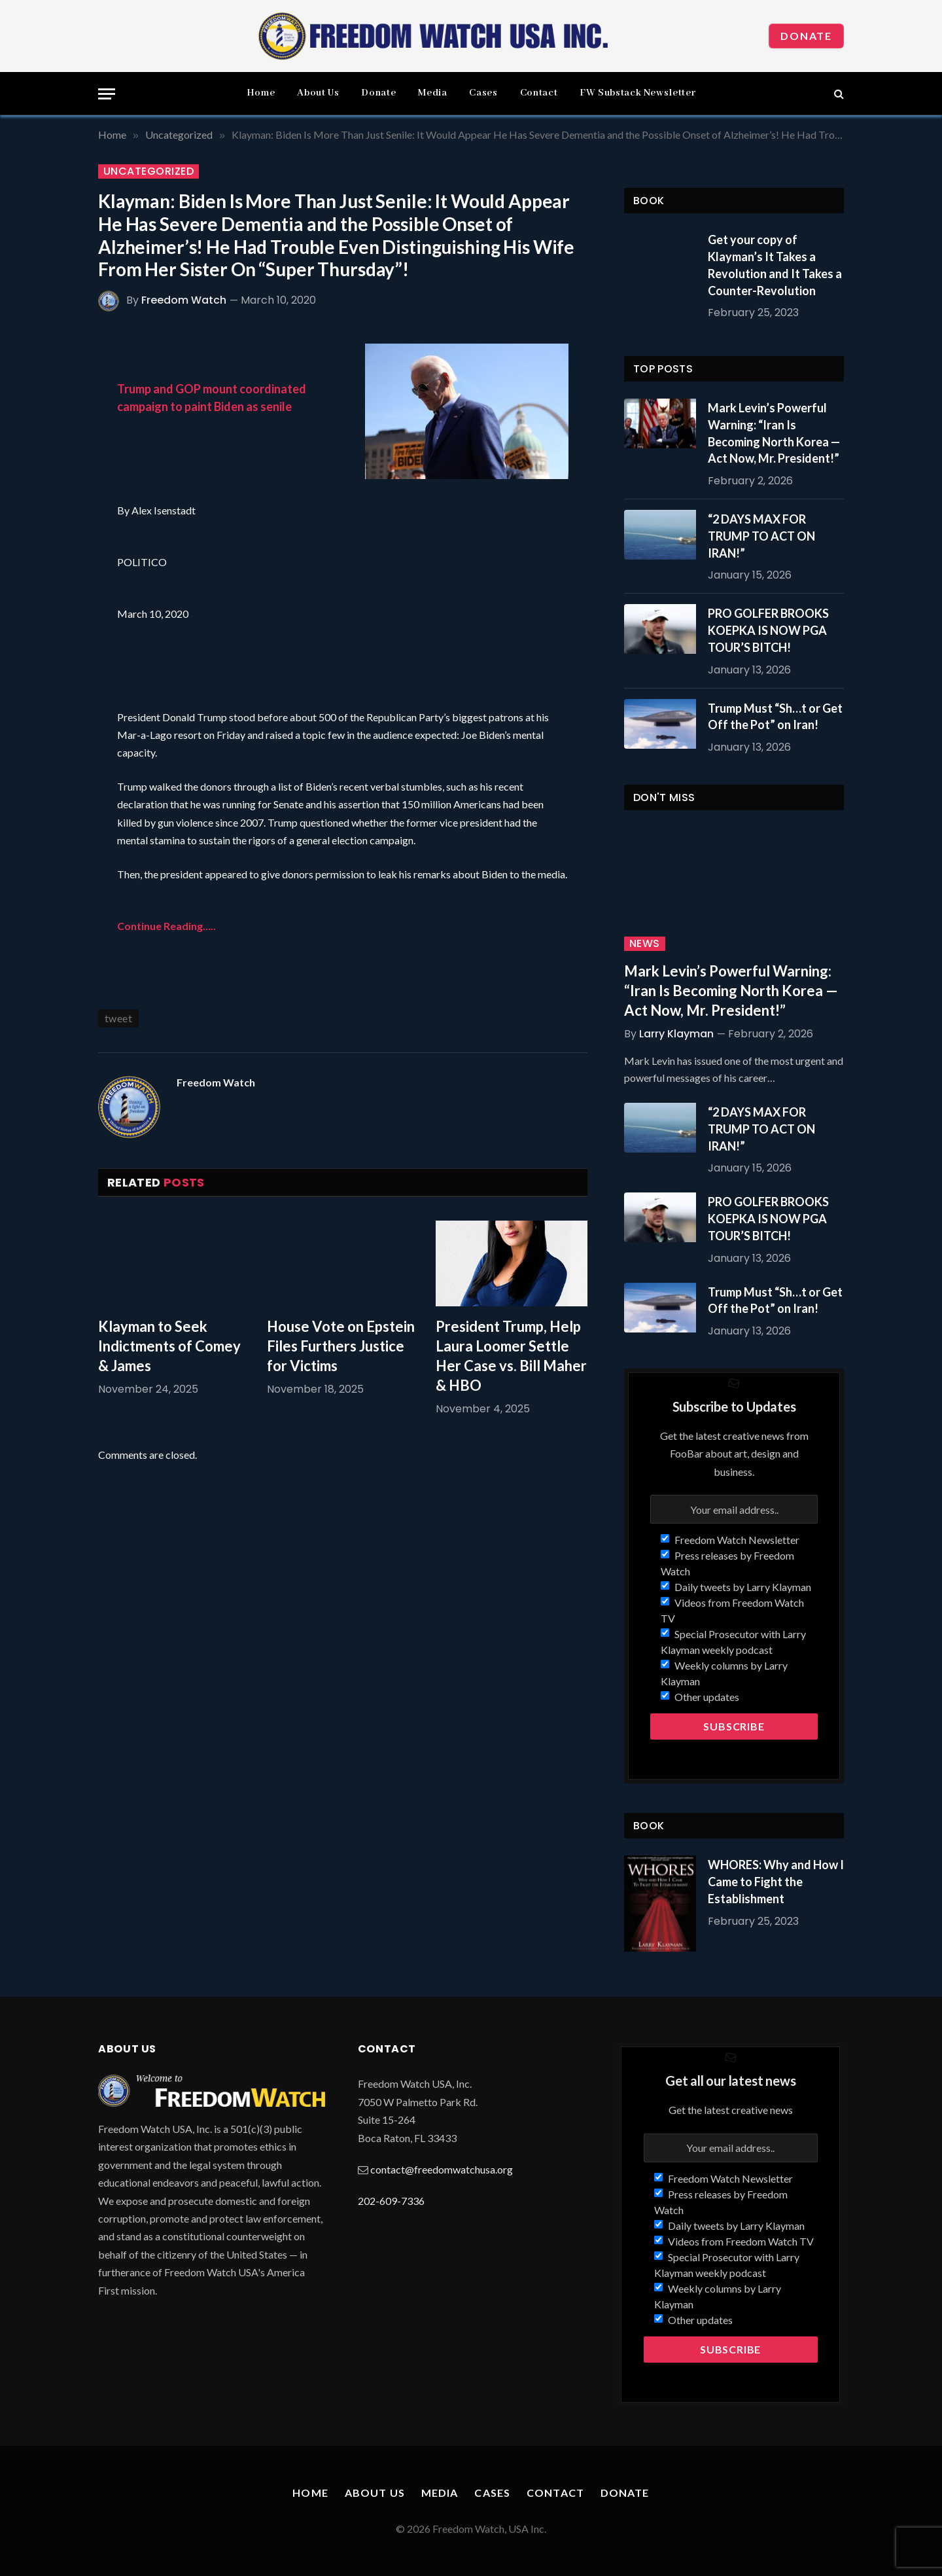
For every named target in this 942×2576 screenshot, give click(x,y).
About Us (318, 93)
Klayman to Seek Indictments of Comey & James (169, 1345)
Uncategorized (148, 171)
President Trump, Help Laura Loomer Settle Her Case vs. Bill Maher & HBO (511, 1355)
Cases (483, 93)
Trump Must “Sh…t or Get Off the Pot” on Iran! (775, 716)
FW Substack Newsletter (637, 93)
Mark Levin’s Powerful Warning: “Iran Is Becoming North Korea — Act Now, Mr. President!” (774, 433)
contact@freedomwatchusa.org (441, 2169)
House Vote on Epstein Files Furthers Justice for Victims (341, 1345)
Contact (538, 93)
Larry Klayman (676, 1033)
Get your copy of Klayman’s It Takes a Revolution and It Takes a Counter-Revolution (775, 264)
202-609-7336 (391, 2200)
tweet (118, 1018)
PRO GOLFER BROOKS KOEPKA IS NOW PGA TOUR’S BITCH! (768, 630)
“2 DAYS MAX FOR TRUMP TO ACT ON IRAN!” (761, 536)
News (644, 944)
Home (261, 93)
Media (432, 93)
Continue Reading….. (166, 926)
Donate (806, 35)
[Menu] (106, 94)
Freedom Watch (183, 300)
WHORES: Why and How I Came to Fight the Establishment (776, 1881)
